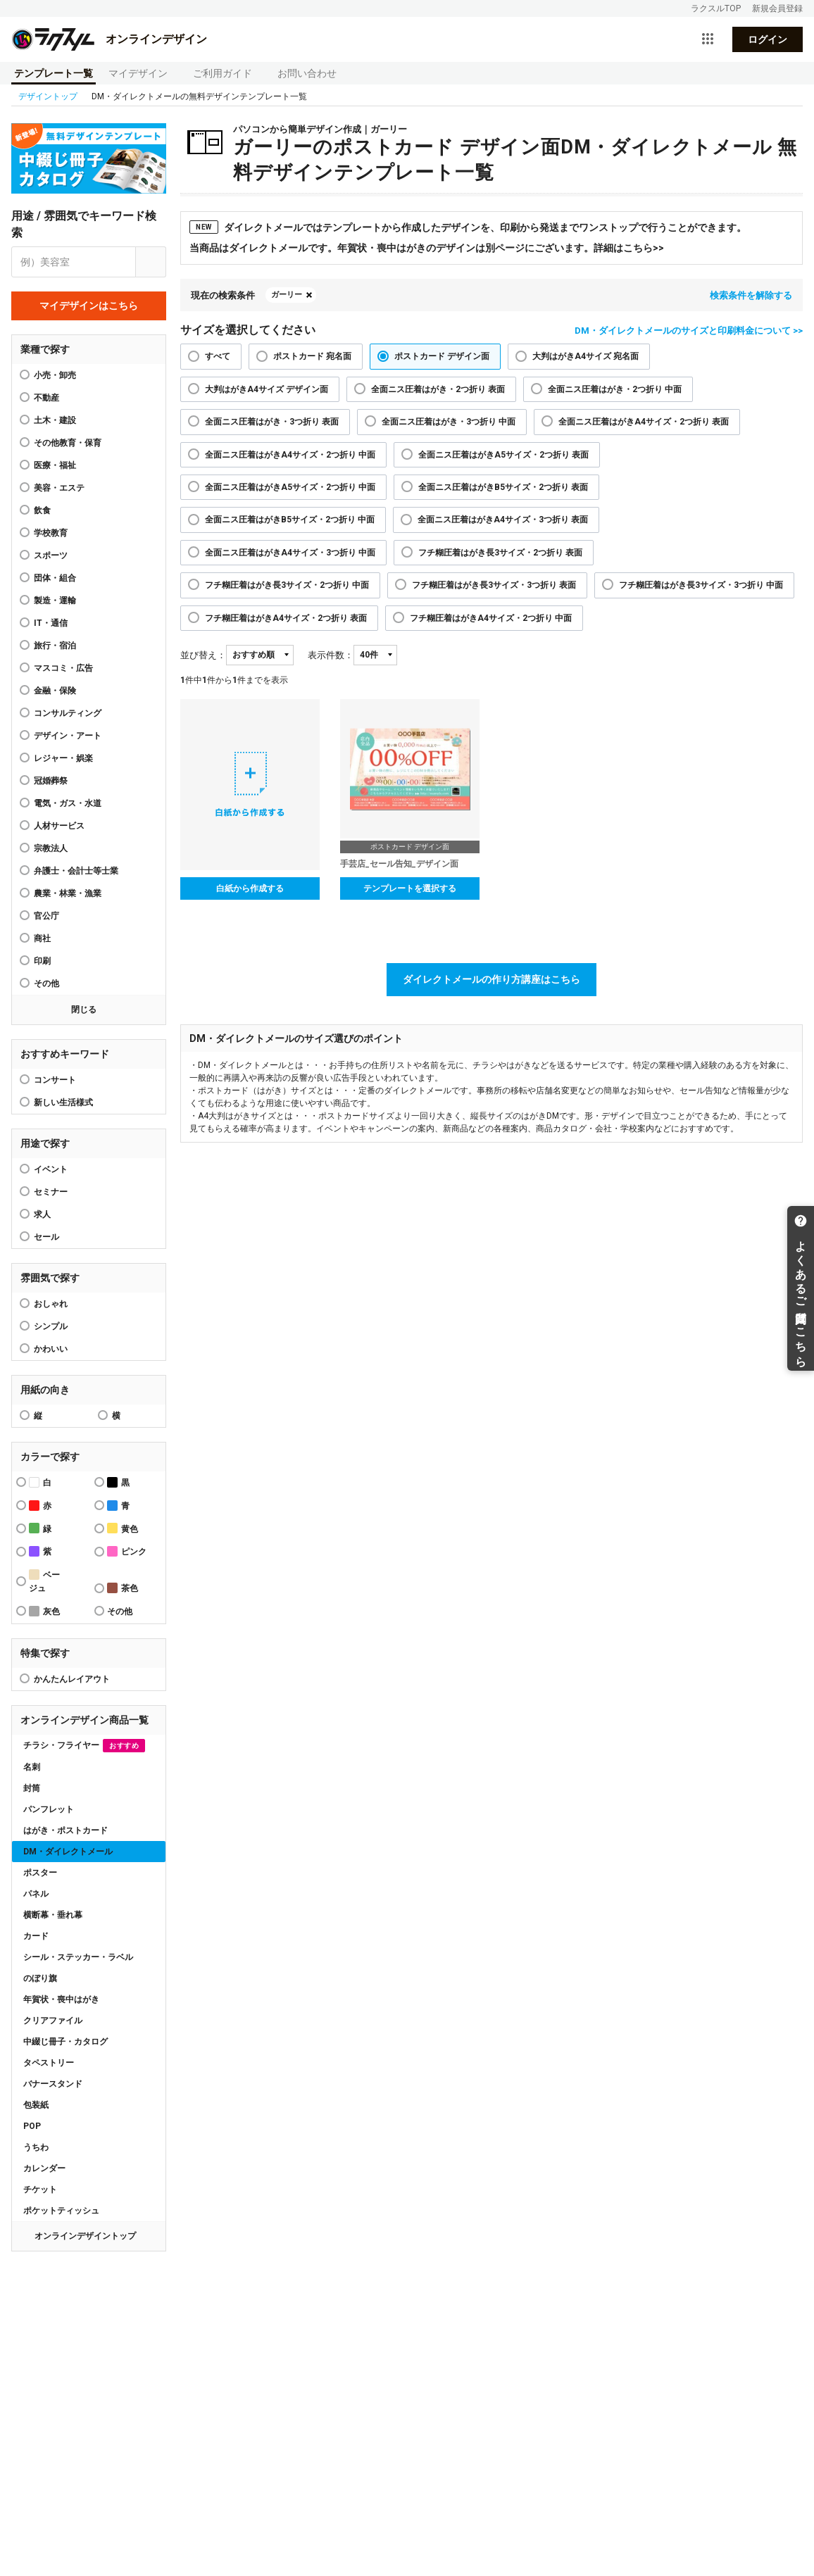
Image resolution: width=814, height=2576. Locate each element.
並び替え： (203, 655)
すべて (217, 356)
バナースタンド (52, 2084)
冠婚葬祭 (51, 781)
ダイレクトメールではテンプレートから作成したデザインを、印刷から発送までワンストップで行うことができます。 (467, 227)
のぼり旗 (40, 1978)
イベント (51, 1169)
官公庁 (46, 916)
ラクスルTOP (716, 8)
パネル (36, 1894)
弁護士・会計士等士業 (76, 871)
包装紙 (36, 2105)
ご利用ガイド (222, 73)
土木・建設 (55, 420)
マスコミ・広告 (63, 668)
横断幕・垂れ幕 (52, 1915)
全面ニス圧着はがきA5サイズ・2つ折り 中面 (290, 487)
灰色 (44, 1611)
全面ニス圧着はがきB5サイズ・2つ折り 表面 (503, 487)
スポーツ (51, 555)
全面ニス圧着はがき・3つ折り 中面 (448, 422)
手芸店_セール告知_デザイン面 (399, 864)
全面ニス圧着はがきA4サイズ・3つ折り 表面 (503, 519)
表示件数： (330, 655)
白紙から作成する (250, 888)
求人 (42, 1214)
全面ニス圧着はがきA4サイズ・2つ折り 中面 (290, 455)
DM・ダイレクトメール (68, 1851)
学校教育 (51, 533)
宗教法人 (51, 848)
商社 (42, 938)
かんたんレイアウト (72, 1679)
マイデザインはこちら (88, 305)
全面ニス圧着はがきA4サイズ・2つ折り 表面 (643, 422)
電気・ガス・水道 (67, 803)
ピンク (126, 1551)
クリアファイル (52, 2020)
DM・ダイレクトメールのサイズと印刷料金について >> (689, 330)
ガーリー (286, 294)
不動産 (46, 398)
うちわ (36, 2147)
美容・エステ (59, 488)
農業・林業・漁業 (67, 893)
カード (36, 1936)
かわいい (51, 1349)
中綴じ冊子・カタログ (65, 2042)
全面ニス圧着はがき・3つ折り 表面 (272, 422)
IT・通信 (51, 623)
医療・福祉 (55, 465)
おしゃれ (51, 1304)
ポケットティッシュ (61, 2211)
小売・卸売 (55, 375)
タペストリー (48, 2063)
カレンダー (44, 2168)
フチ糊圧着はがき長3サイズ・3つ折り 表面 (494, 585)
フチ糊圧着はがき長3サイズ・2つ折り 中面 (287, 585)
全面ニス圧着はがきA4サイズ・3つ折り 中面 (290, 553)
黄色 (122, 1528)
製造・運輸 (55, 600)
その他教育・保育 (67, 443)
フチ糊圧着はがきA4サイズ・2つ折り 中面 (491, 618)
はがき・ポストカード (65, 1830)
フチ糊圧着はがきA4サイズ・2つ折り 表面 (286, 618)
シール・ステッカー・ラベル (78, 1957)
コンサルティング (67, 713)
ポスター (40, 1873)
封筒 (31, 1788)
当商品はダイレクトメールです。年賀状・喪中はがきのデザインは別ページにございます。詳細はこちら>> (426, 247)
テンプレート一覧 (53, 73)
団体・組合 (55, 578)
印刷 (42, 961)
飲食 (42, 510)
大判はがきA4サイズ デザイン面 (266, 389)
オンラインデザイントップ (85, 2236)
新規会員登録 (777, 8)
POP (32, 2126)
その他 (46, 983)
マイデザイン (138, 73)
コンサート (55, 1080)
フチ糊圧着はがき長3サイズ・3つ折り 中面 (701, 585)
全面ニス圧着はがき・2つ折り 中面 (615, 389)
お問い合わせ (307, 73)
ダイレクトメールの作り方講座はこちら (491, 979)
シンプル (51, 1326)
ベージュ (44, 1581)
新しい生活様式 (63, 1102)
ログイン (767, 39)
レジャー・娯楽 (63, 758)
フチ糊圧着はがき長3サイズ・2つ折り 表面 (500, 553)
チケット (40, 2189)
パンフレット (48, 1809)
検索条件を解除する (751, 295)
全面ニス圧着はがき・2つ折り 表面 (438, 389)
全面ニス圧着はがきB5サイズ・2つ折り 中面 (290, 519)
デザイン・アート (67, 736)
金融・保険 (55, 691)
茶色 (122, 1588)
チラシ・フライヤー (84, 1745)
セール (46, 1237)
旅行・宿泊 (55, 646)
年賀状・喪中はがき (61, 1999)
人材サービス (59, 826)
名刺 (31, 1767)
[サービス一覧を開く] (707, 39)
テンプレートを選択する (409, 888)
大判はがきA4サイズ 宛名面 (585, 356)
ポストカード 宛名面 (312, 356)
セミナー (51, 1192)
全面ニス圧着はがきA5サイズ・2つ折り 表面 (503, 455)
